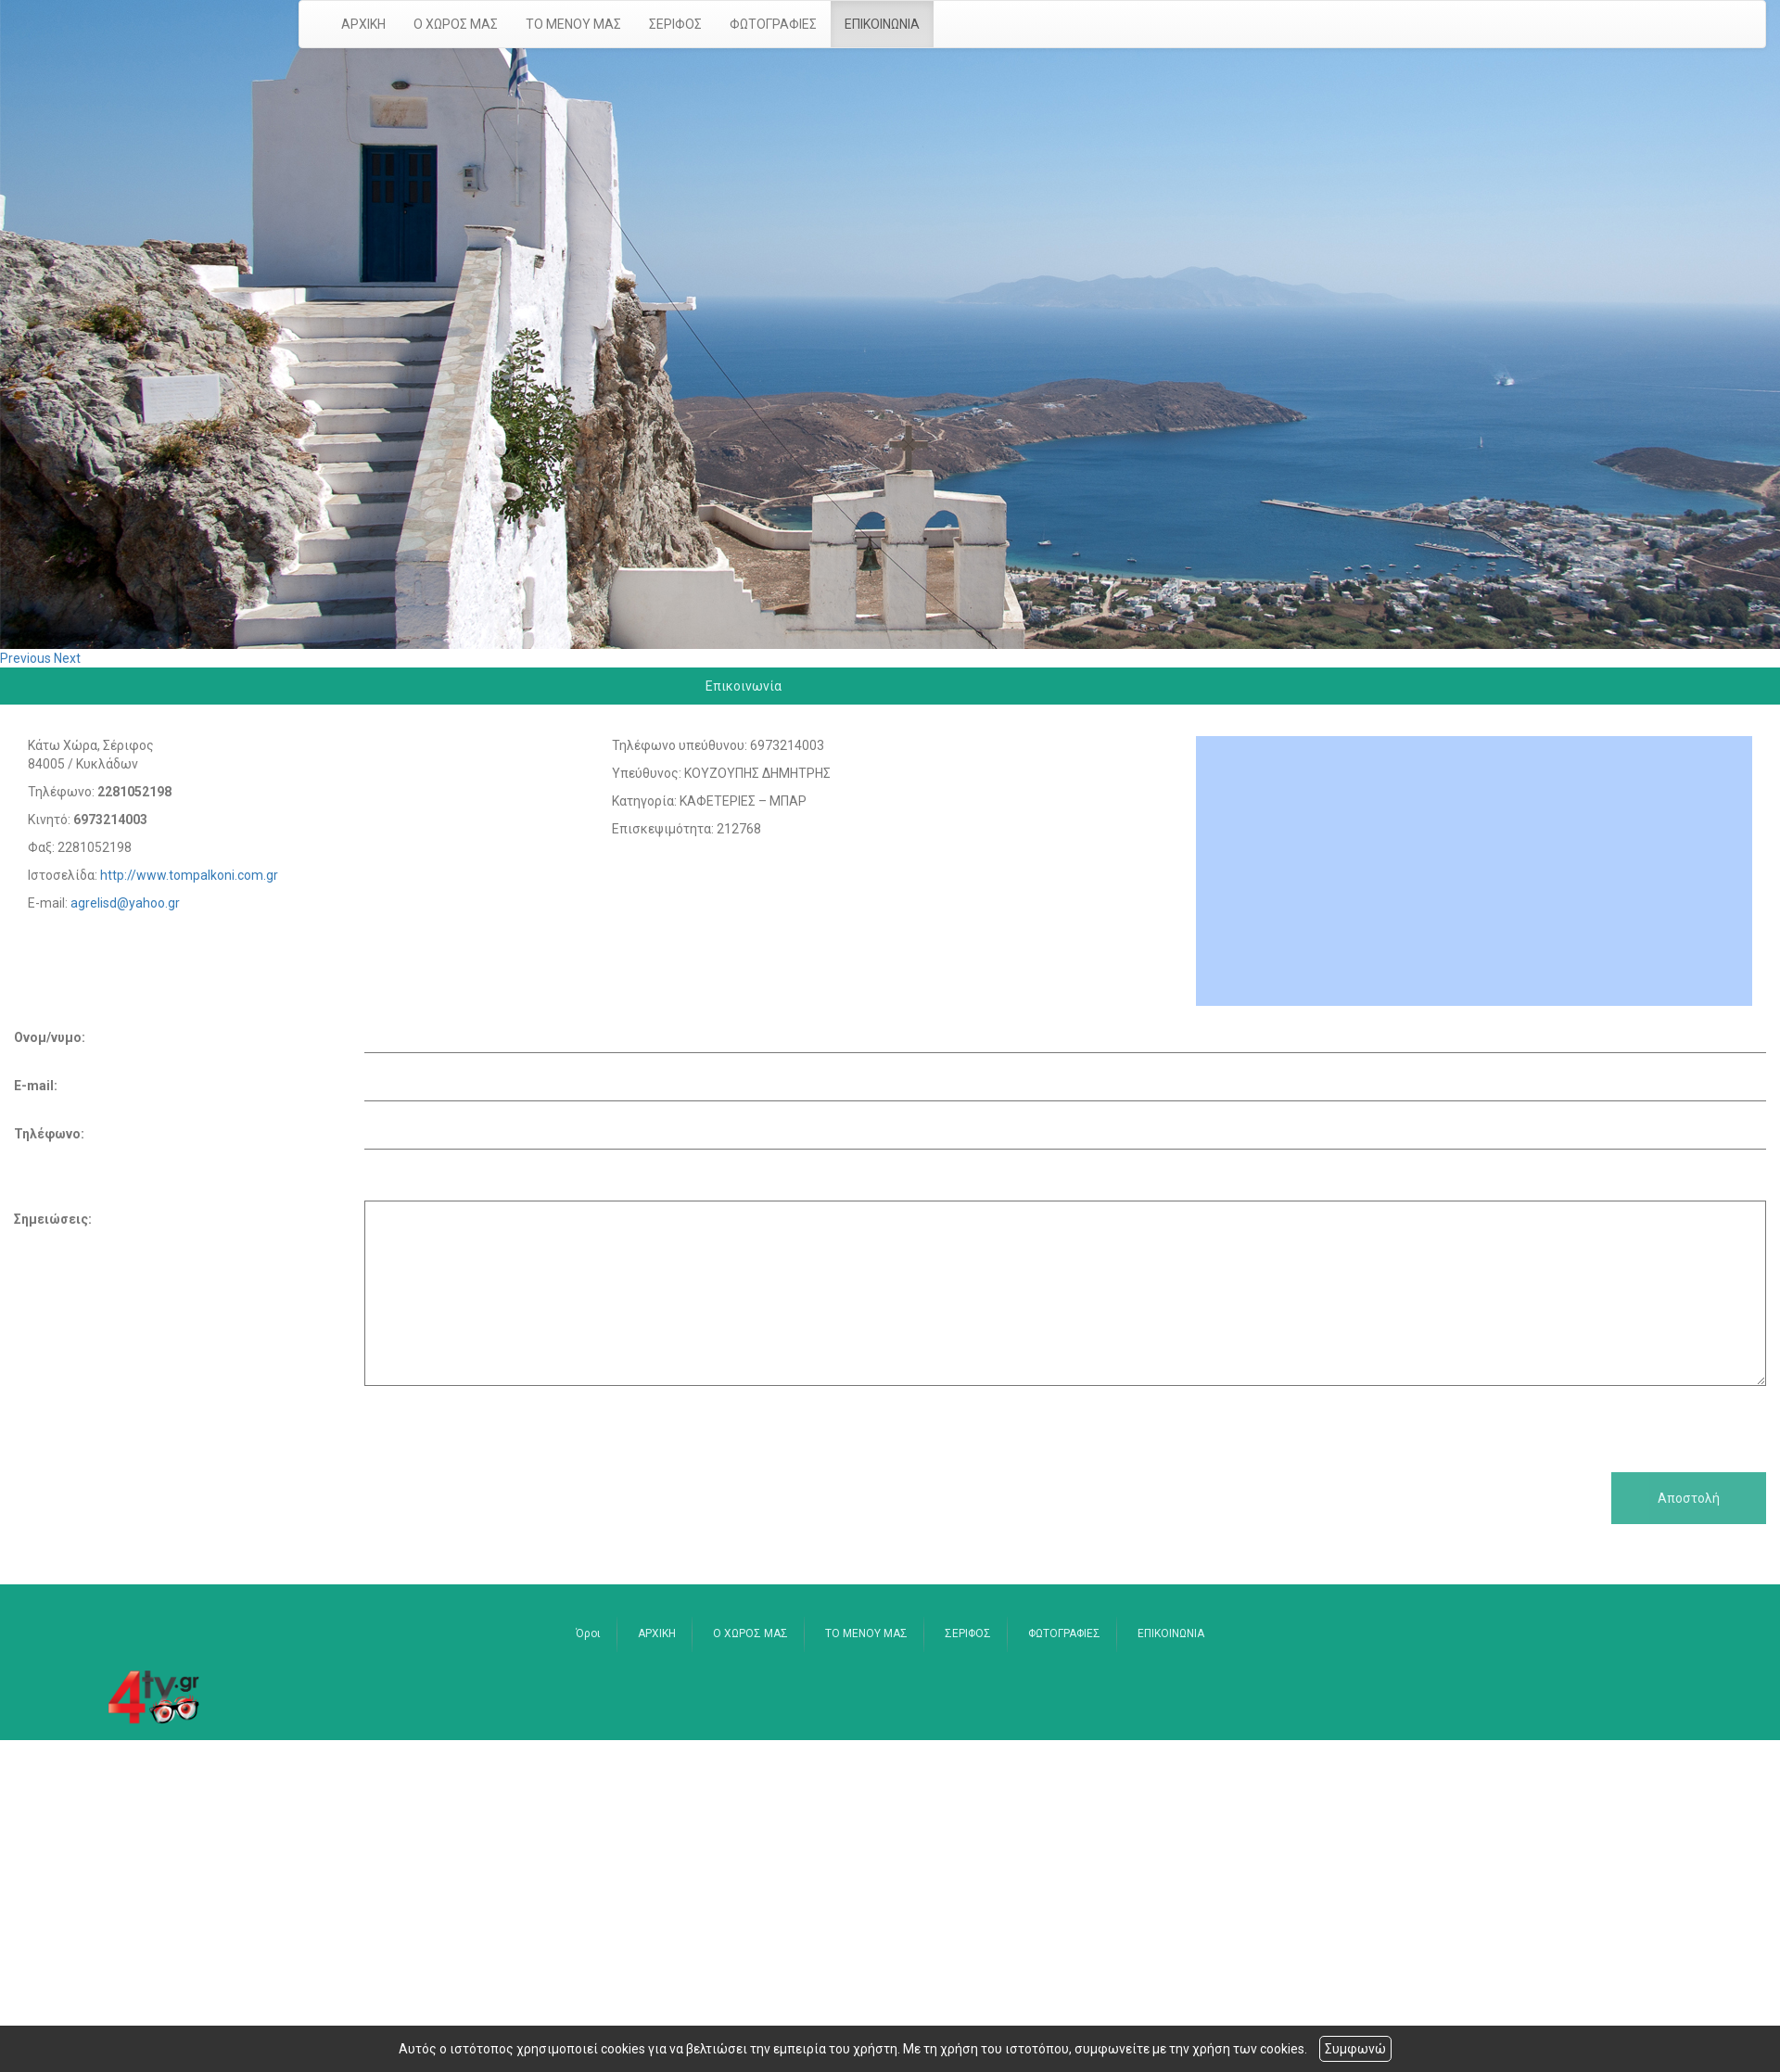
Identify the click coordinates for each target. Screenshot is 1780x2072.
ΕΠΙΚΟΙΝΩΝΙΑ (882, 24)
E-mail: (35, 1085)
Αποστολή (1689, 1498)
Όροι (588, 1633)
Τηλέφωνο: (49, 1133)
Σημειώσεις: (53, 1219)
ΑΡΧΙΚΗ (363, 24)
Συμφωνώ (1355, 2048)
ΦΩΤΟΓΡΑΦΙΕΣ (773, 24)
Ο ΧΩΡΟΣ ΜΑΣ (455, 24)
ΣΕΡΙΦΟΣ (675, 24)
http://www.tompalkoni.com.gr (189, 875)
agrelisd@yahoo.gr (125, 903)
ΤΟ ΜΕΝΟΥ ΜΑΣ (573, 24)
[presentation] (155, 1422)
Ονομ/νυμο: (49, 1037)
